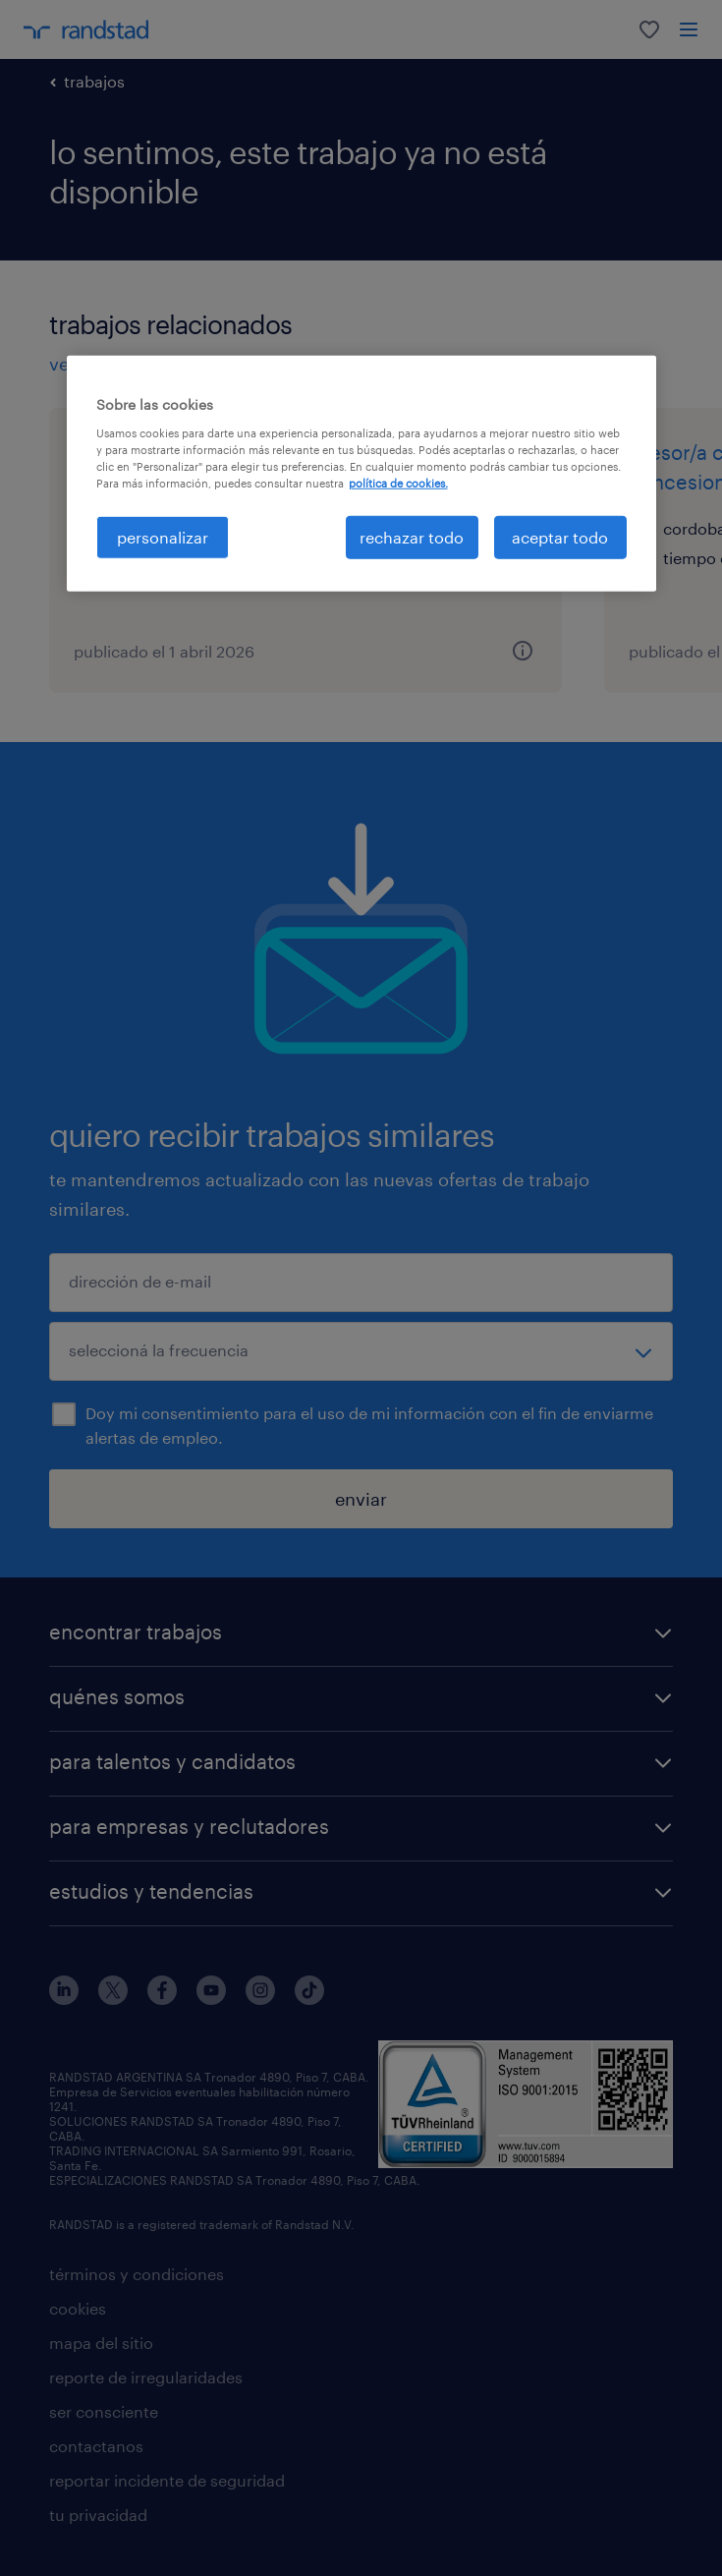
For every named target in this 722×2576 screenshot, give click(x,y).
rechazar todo (412, 537)
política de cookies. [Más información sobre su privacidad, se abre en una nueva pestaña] (398, 483)
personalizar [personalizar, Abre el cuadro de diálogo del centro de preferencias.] (162, 537)
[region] (361, 474)
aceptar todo (560, 537)
